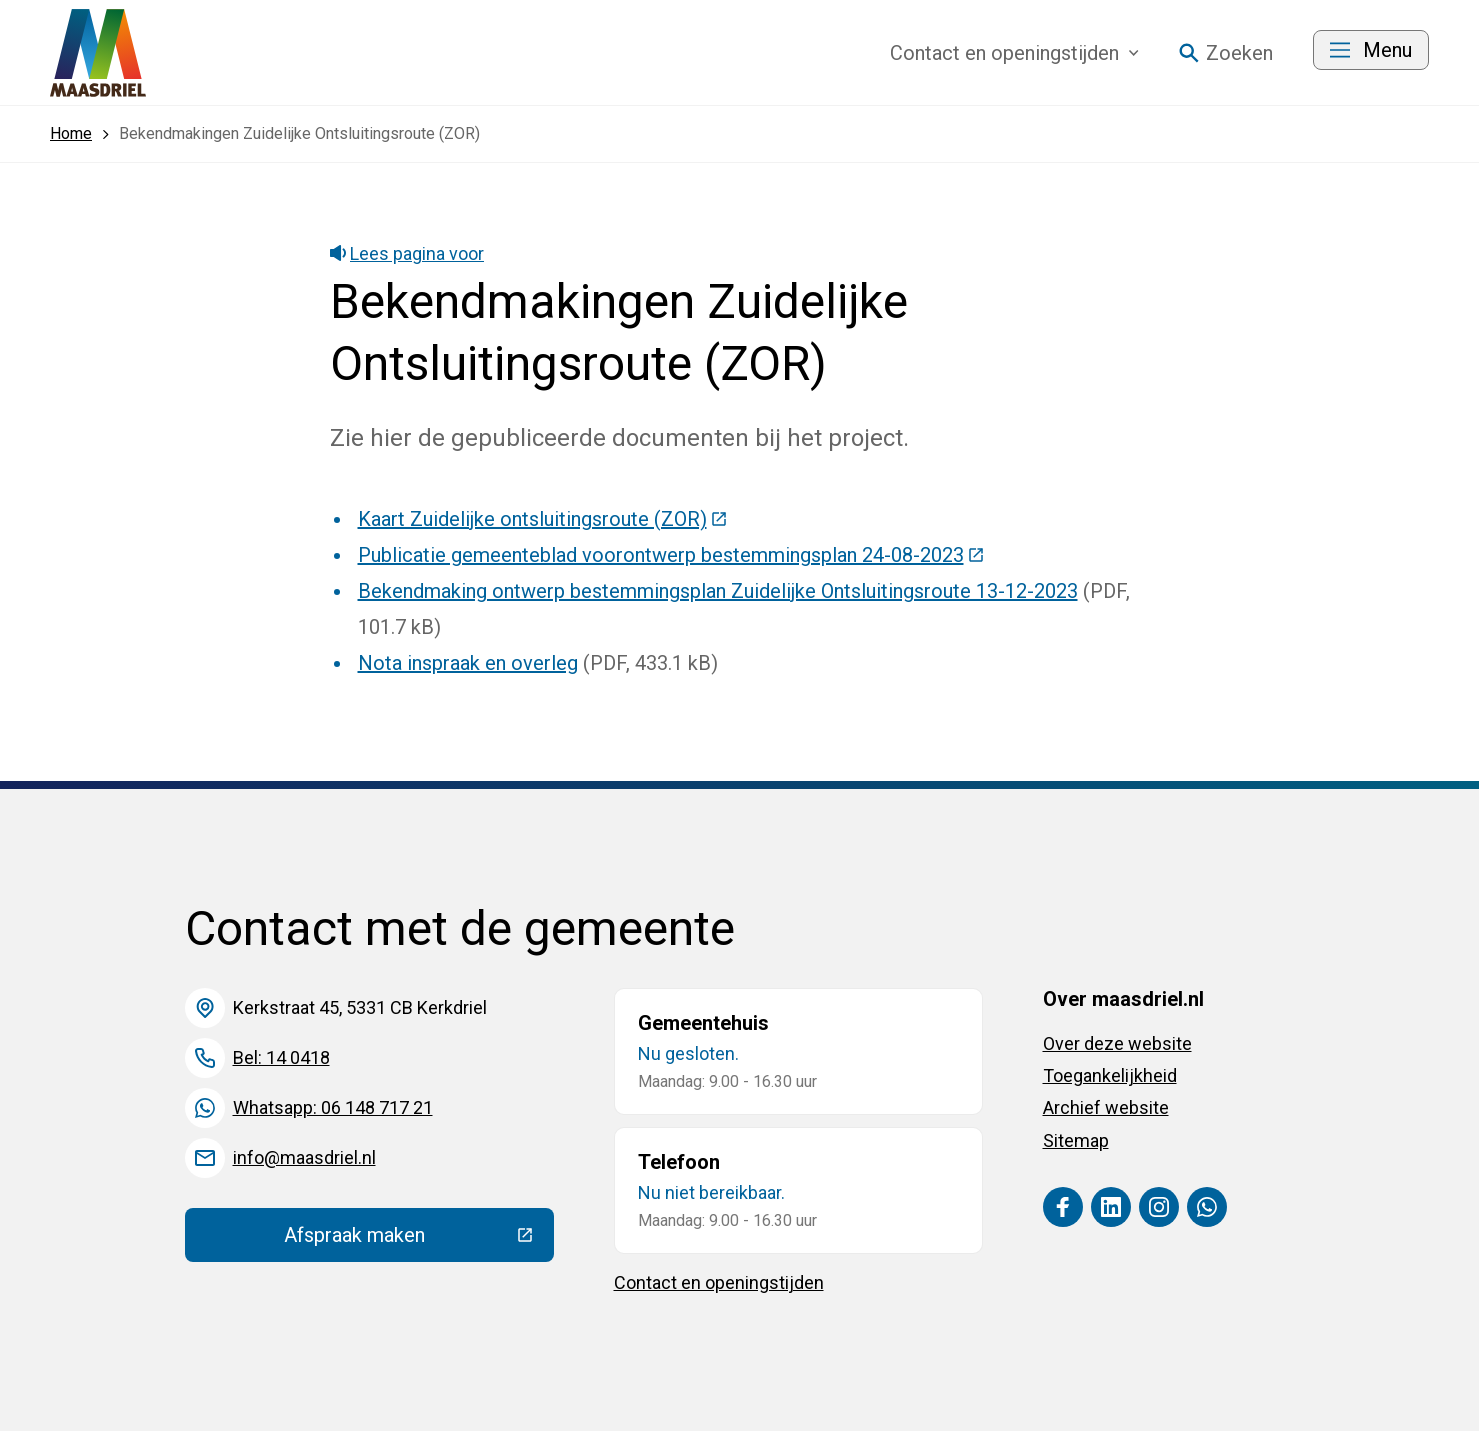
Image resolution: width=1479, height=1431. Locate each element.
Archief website (1106, 1107)
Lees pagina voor (407, 253)
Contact (1014, 53)
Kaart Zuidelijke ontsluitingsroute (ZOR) (543, 519)
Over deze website (1117, 1043)
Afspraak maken (419, 1240)
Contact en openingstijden (719, 1282)
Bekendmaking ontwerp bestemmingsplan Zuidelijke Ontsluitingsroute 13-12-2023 (718, 591)
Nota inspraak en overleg (468, 663)
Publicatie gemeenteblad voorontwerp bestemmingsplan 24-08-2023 (671, 555)
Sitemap (1076, 1140)
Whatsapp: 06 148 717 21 (333, 1107)
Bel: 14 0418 (281, 1057)
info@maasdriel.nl (304, 1157)
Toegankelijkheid (1110, 1075)
